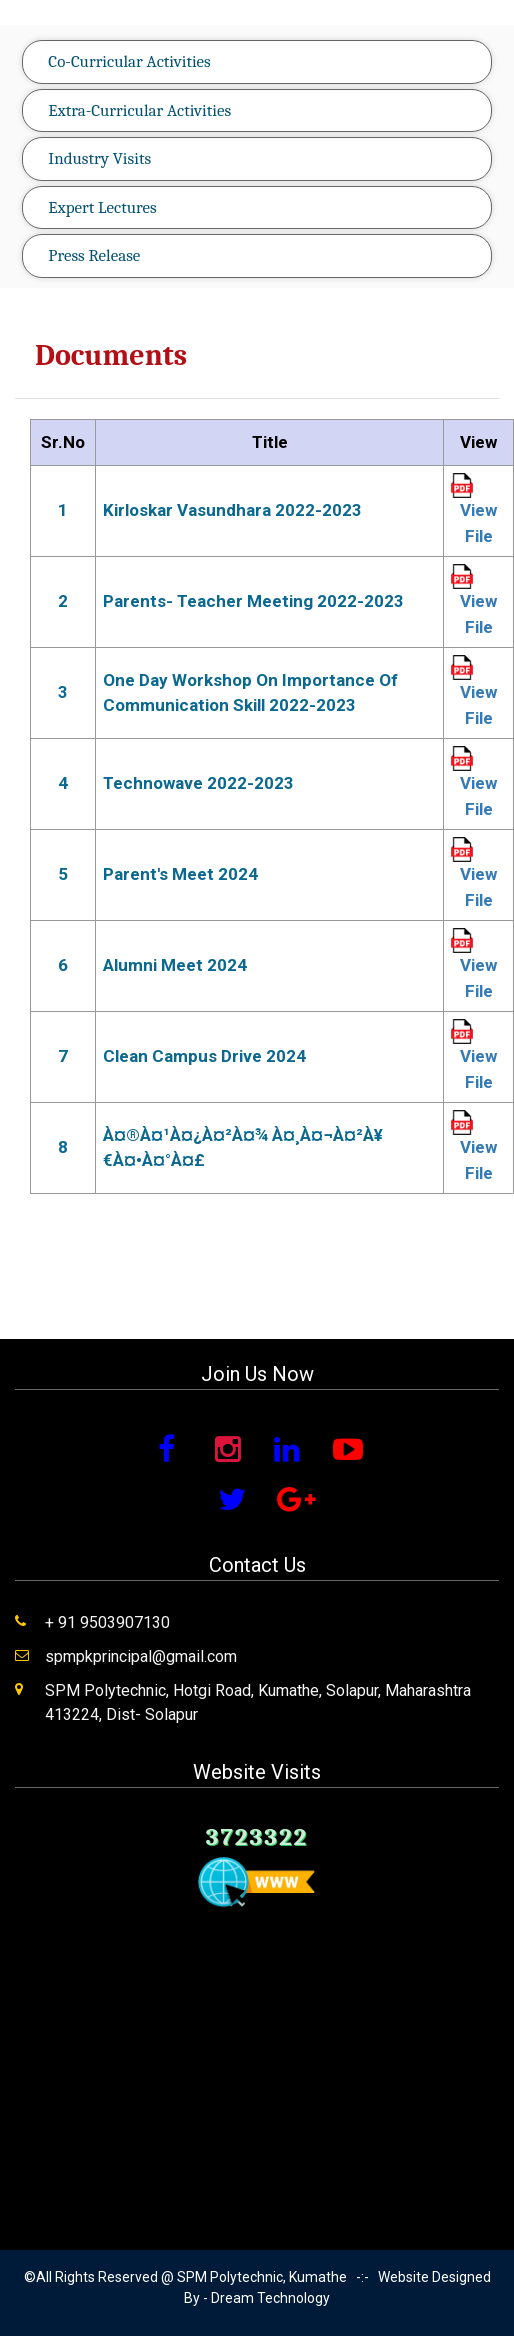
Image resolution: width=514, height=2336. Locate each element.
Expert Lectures (102, 207)
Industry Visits (99, 158)
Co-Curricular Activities (129, 61)
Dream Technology (270, 2298)
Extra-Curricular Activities (139, 110)
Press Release (94, 255)
